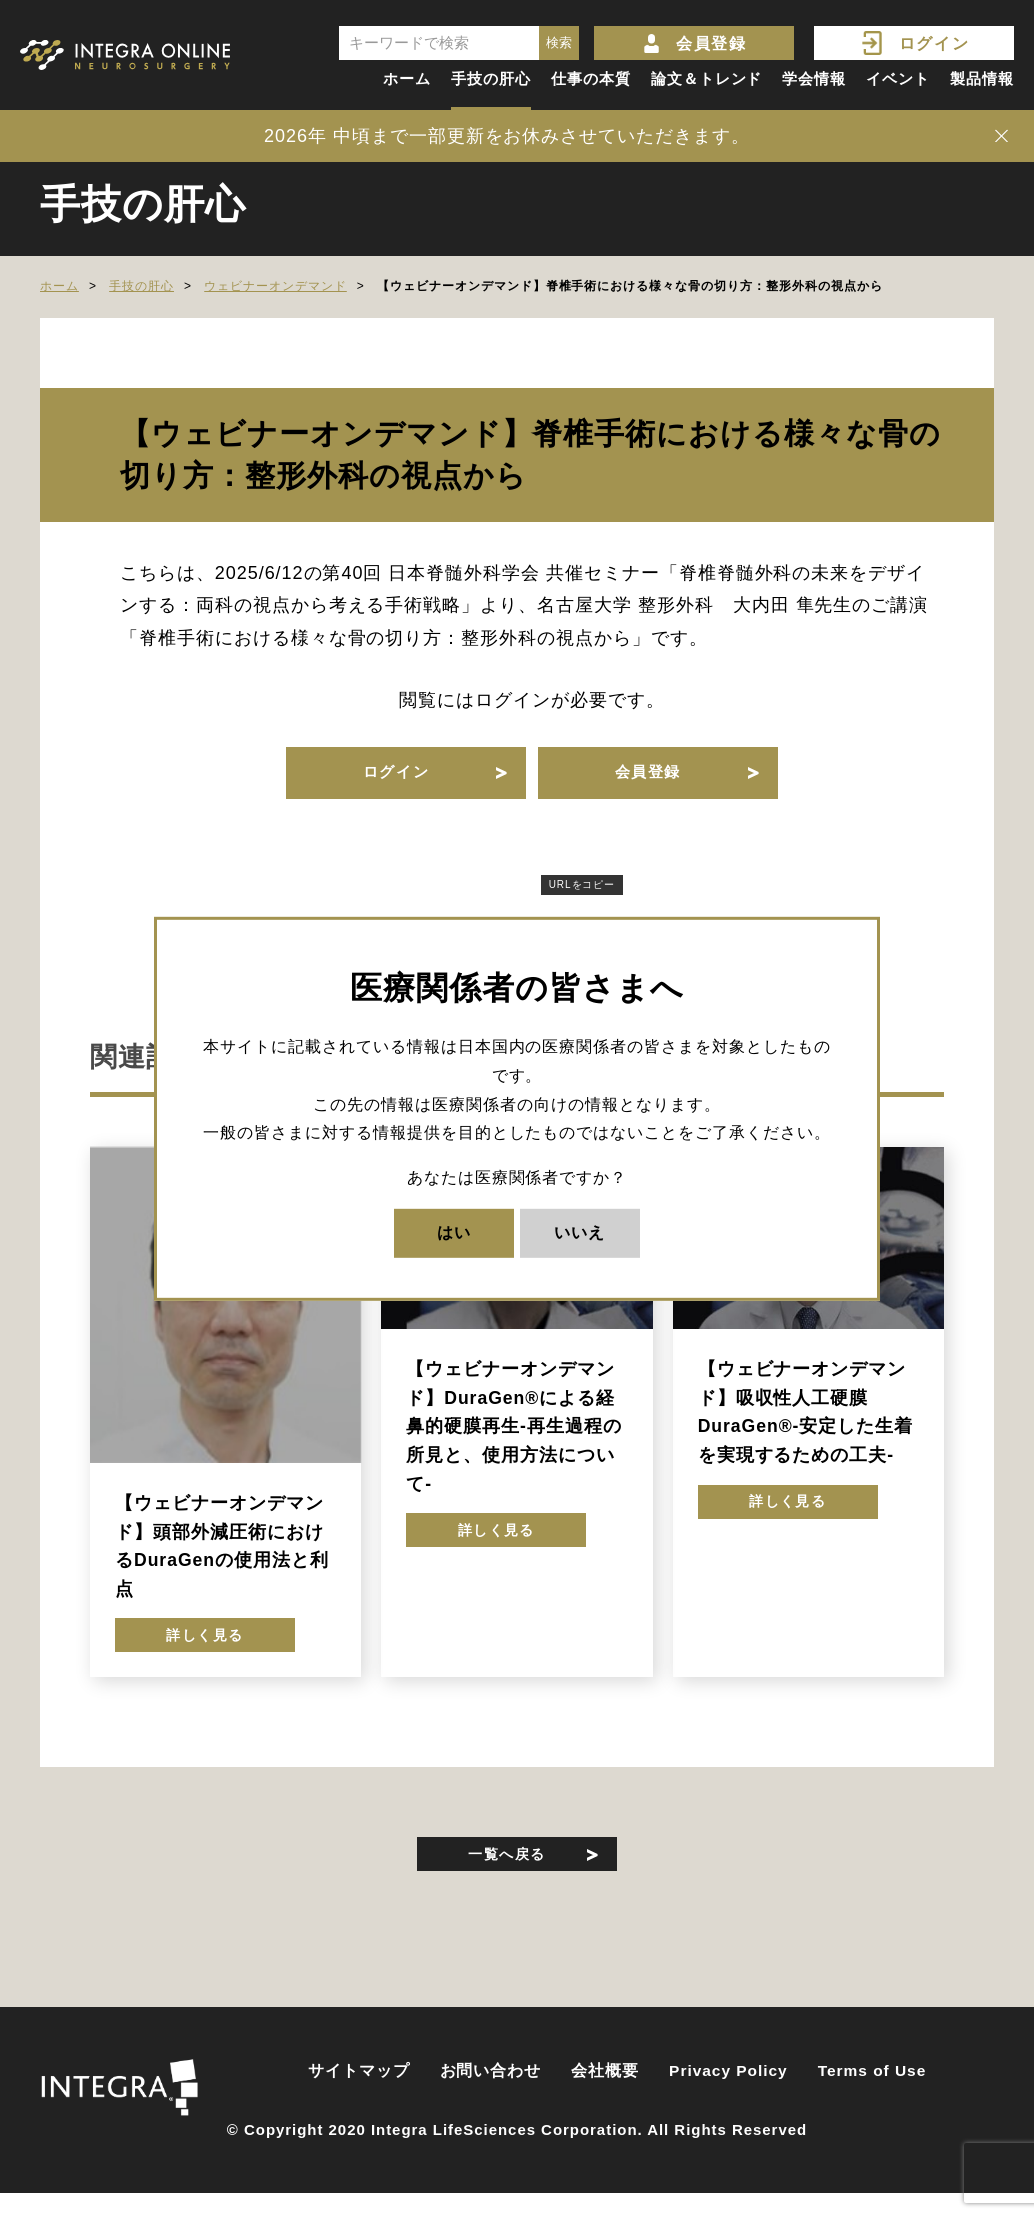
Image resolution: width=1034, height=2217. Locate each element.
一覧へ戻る (507, 1875)
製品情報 (982, 78)
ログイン (934, 43)
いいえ (579, 1232)
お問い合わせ (491, 2098)
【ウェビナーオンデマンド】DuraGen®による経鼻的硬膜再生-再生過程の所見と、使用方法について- (513, 1438)
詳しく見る (205, 1652)
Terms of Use (872, 2098)
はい (454, 1232)
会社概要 (605, 2098)
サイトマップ (359, 2098)
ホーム (407, 78)
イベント (898, 78)
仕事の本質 (591, 78)
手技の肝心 (491, 78)
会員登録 (711, 43)
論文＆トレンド (707, 78)
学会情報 (814, 78)
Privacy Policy (728, 2098)
